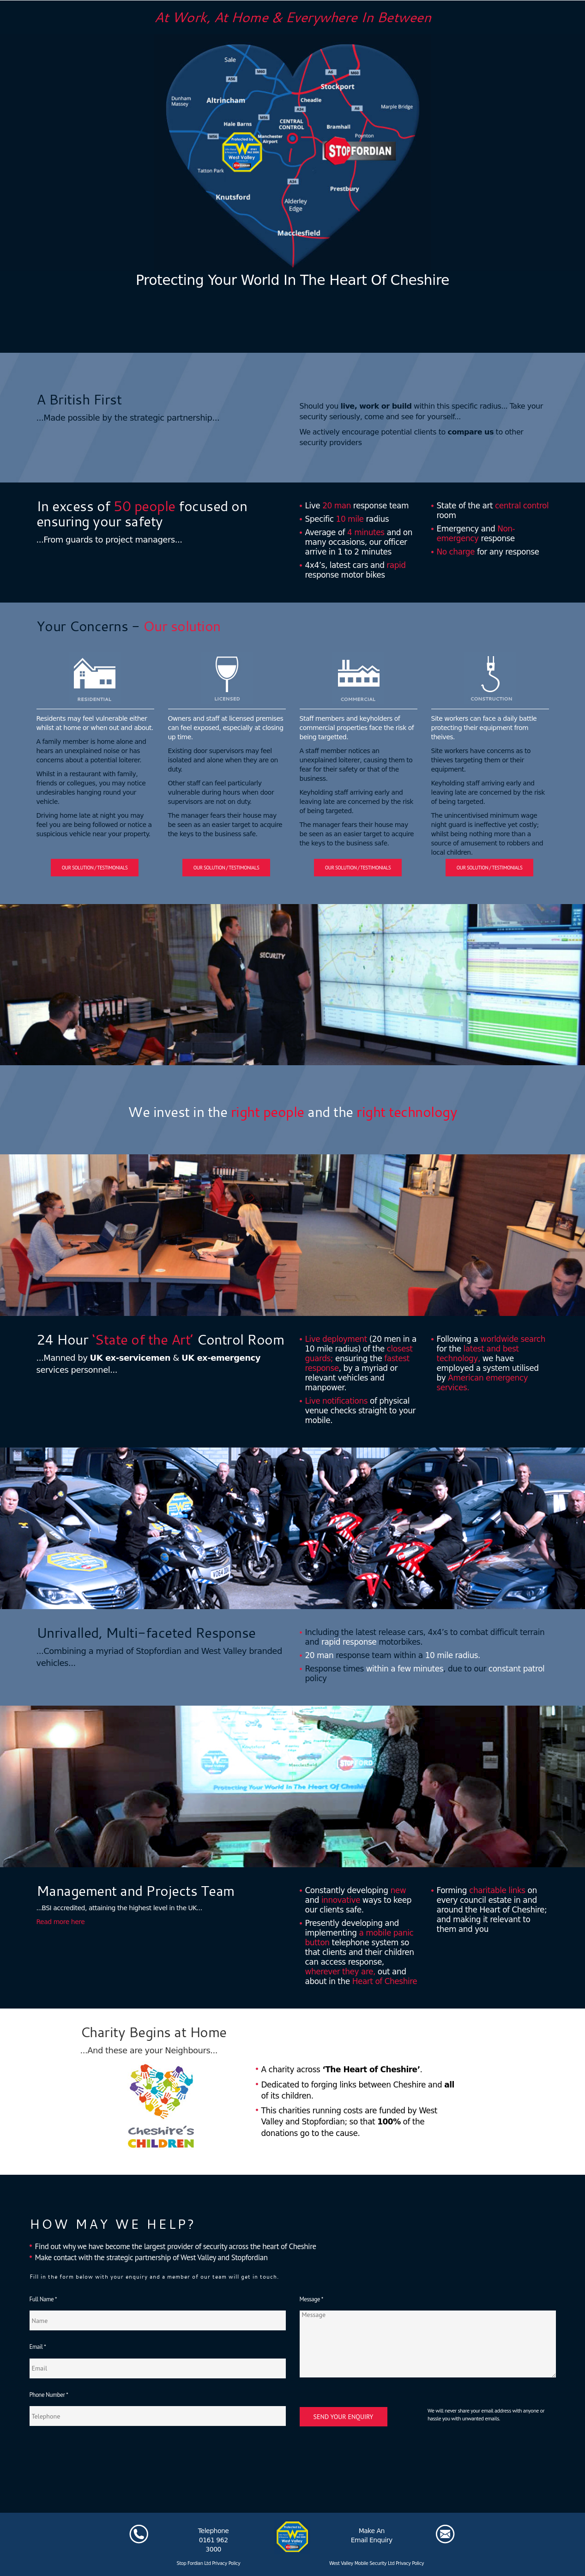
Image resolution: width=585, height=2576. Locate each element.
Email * (38, 2347)
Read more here (60, 1921)
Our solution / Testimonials (95, 867)
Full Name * (43, 2299)
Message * (311, 2299)
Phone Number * (49, 2395)
